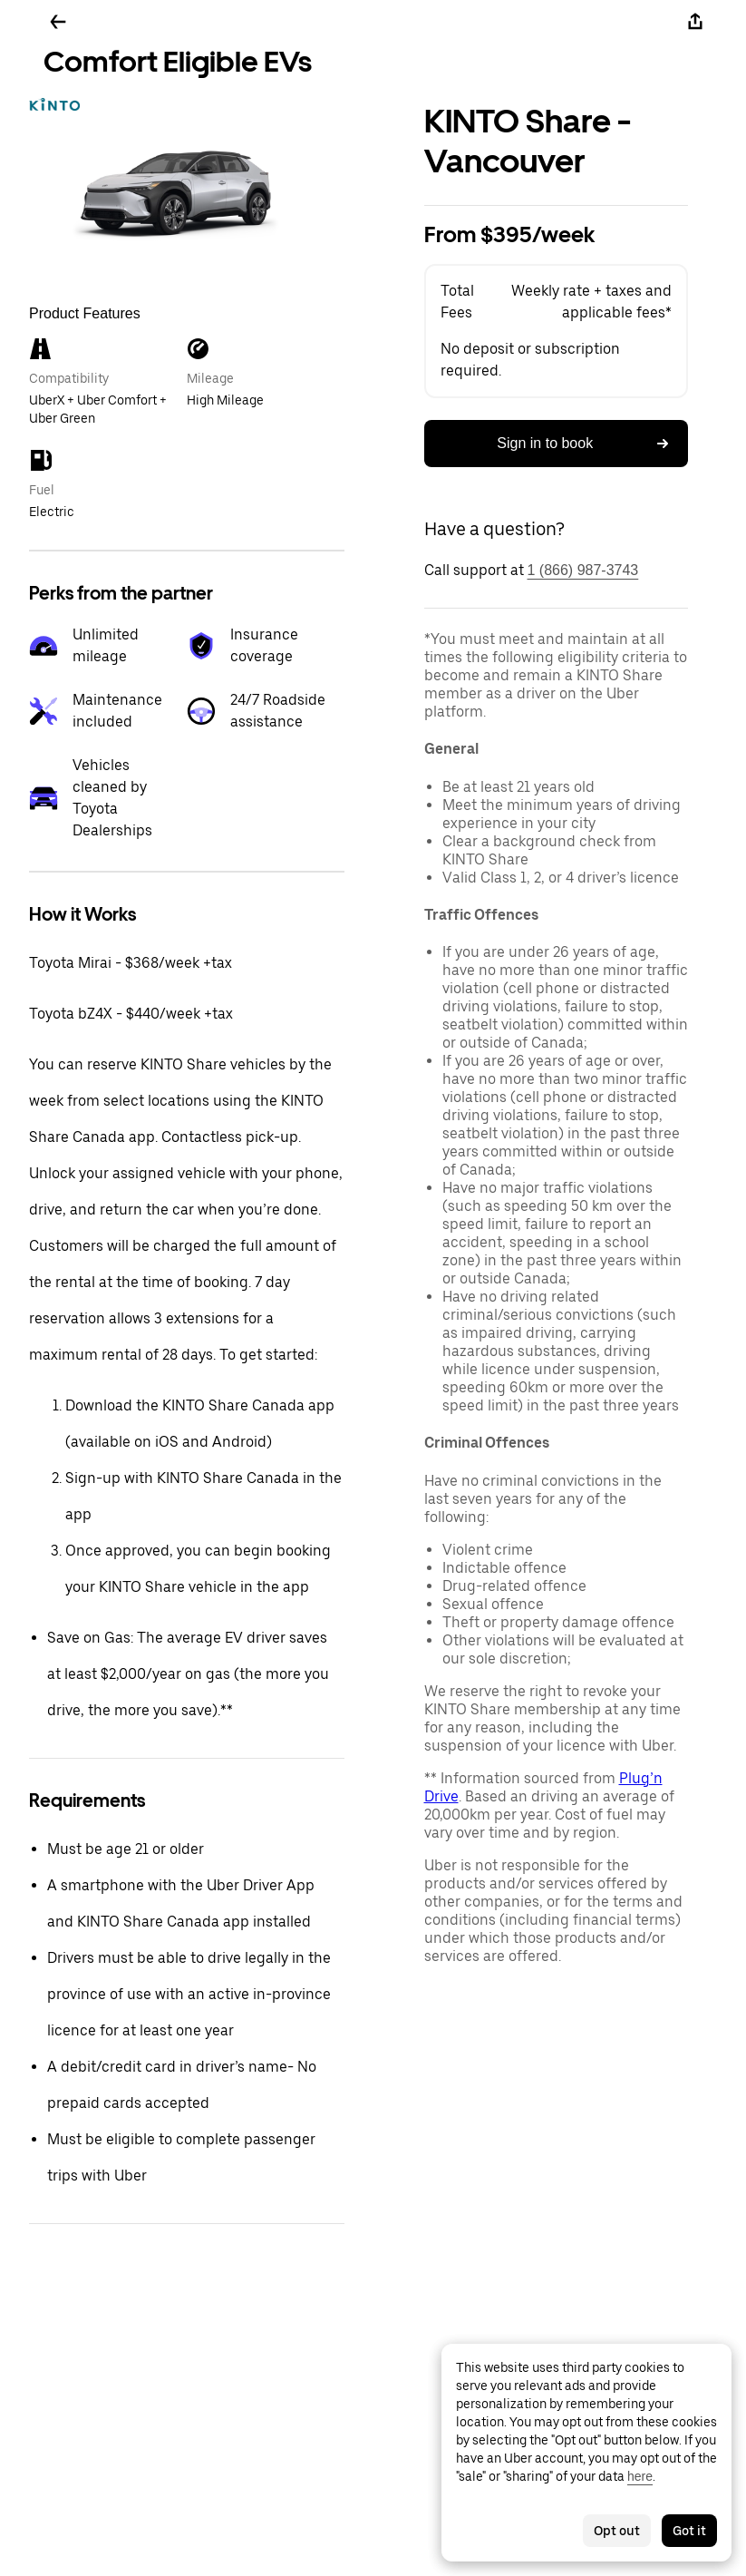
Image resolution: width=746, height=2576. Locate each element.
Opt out (617, 2530)
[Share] (695, 22)
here (640, 2476)
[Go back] (58, 22)
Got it (689, 2530)
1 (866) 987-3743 (583, 570)
